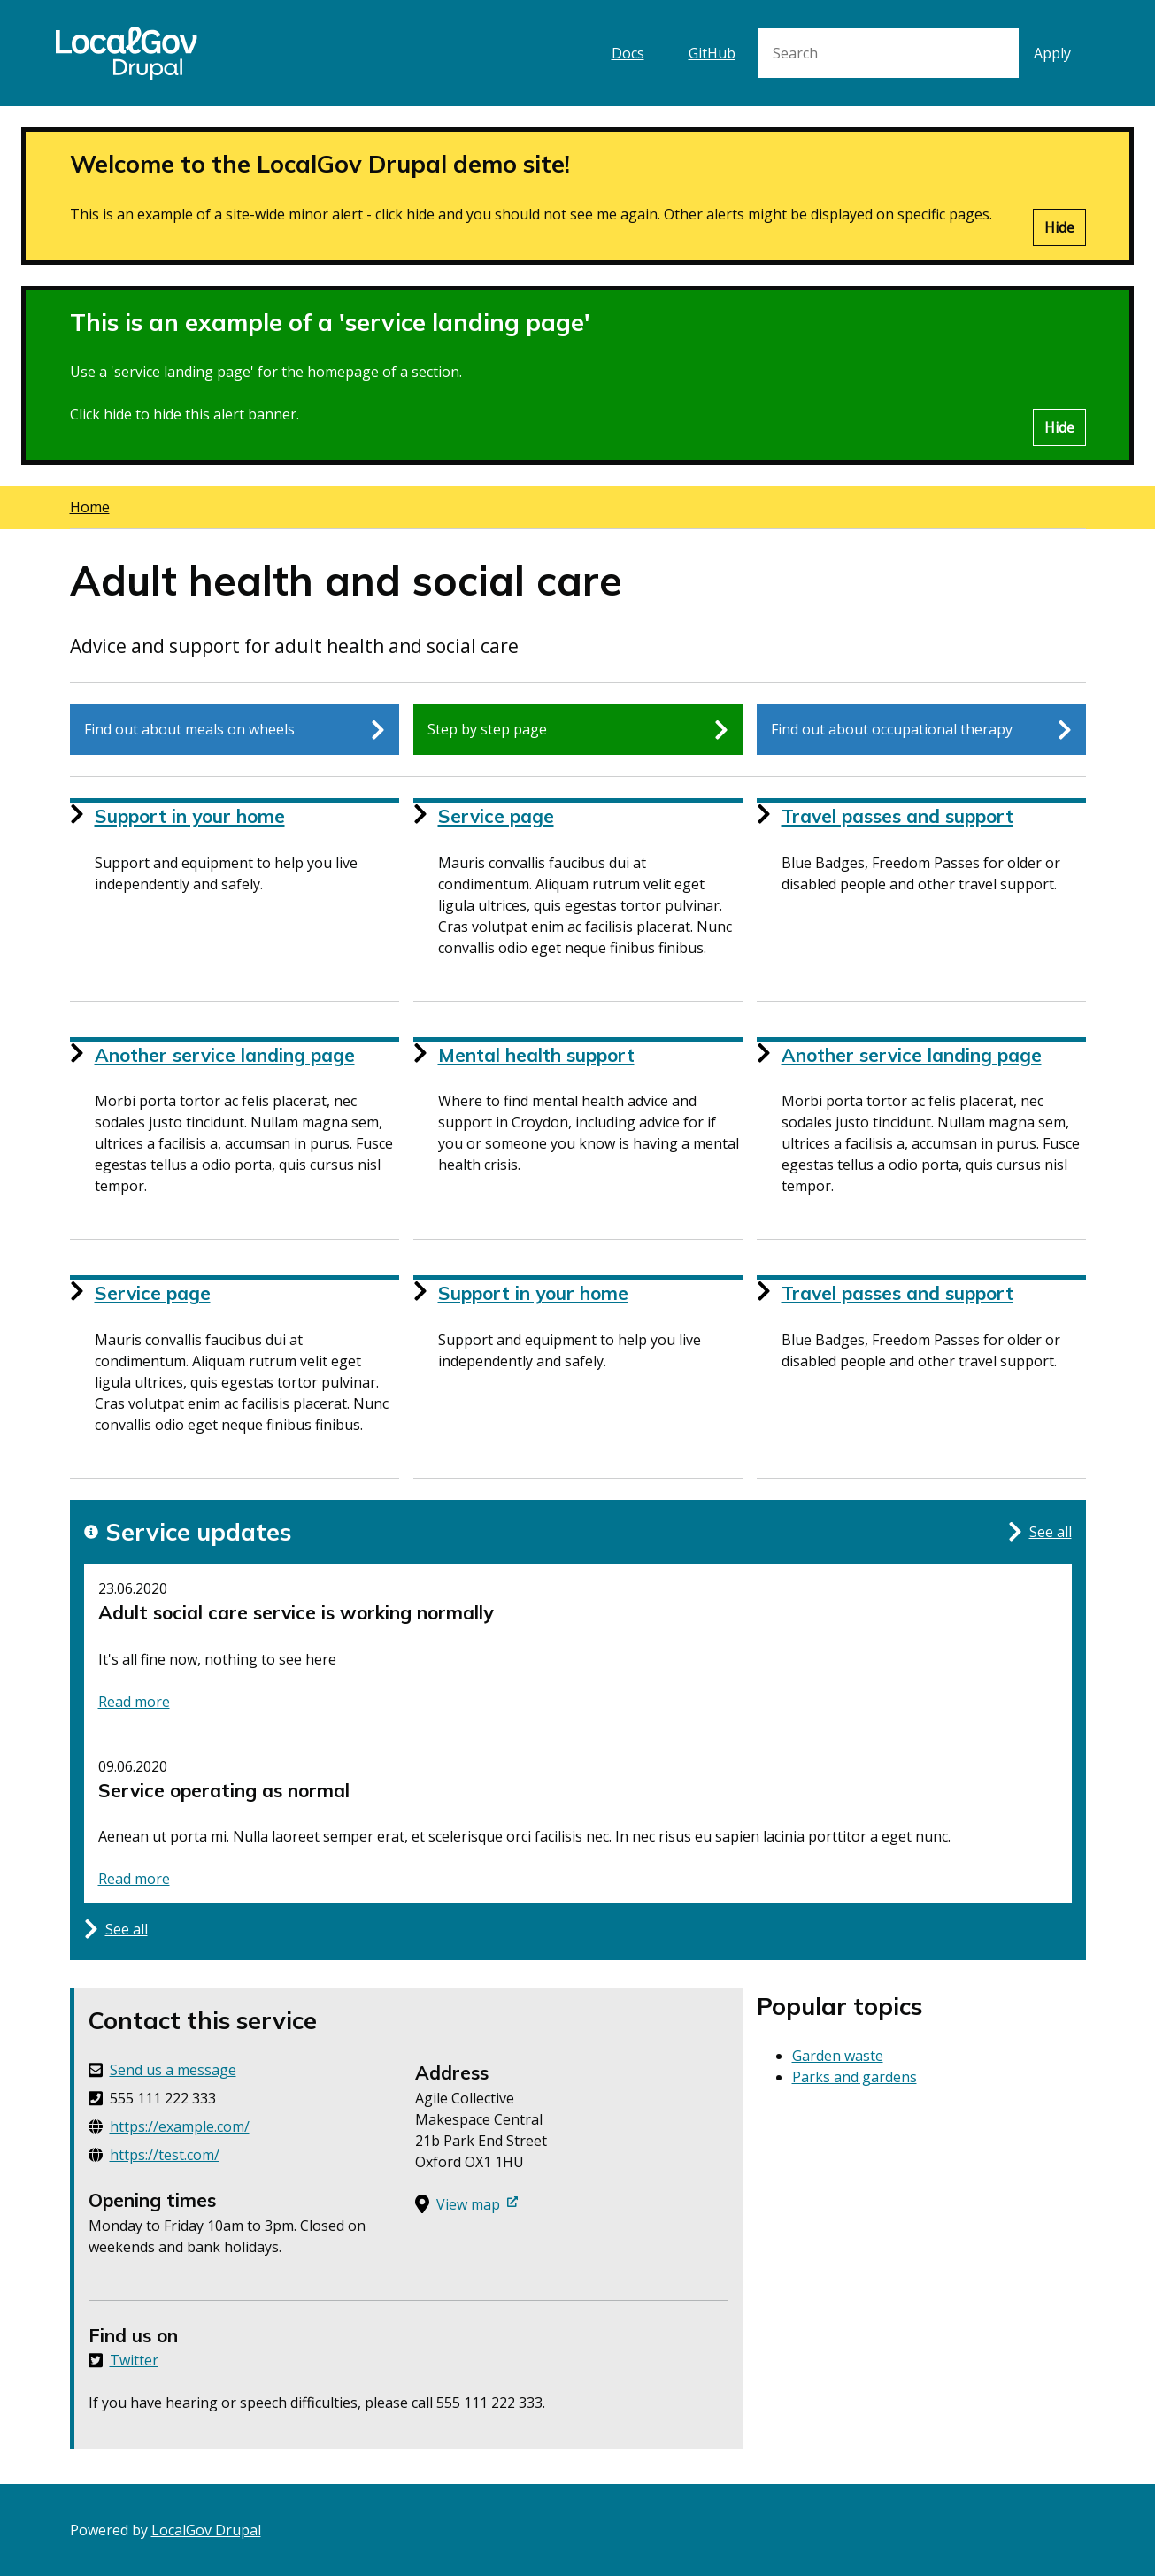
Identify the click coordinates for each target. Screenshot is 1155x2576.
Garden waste (837, 2055)
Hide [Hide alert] (1059, 227)
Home (90, 507)
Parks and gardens (854, 2077)
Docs (628, 53)
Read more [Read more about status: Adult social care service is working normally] (134, 1701)
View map (477, 2204)
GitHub (712, 53)
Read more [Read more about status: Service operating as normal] (134, 1878)
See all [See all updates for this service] (1040, 1531)
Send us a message (173, 2070)
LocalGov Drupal (206, 2530)
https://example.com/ (180, 2126)
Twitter (134, 2360)
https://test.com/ (164, 2155)
